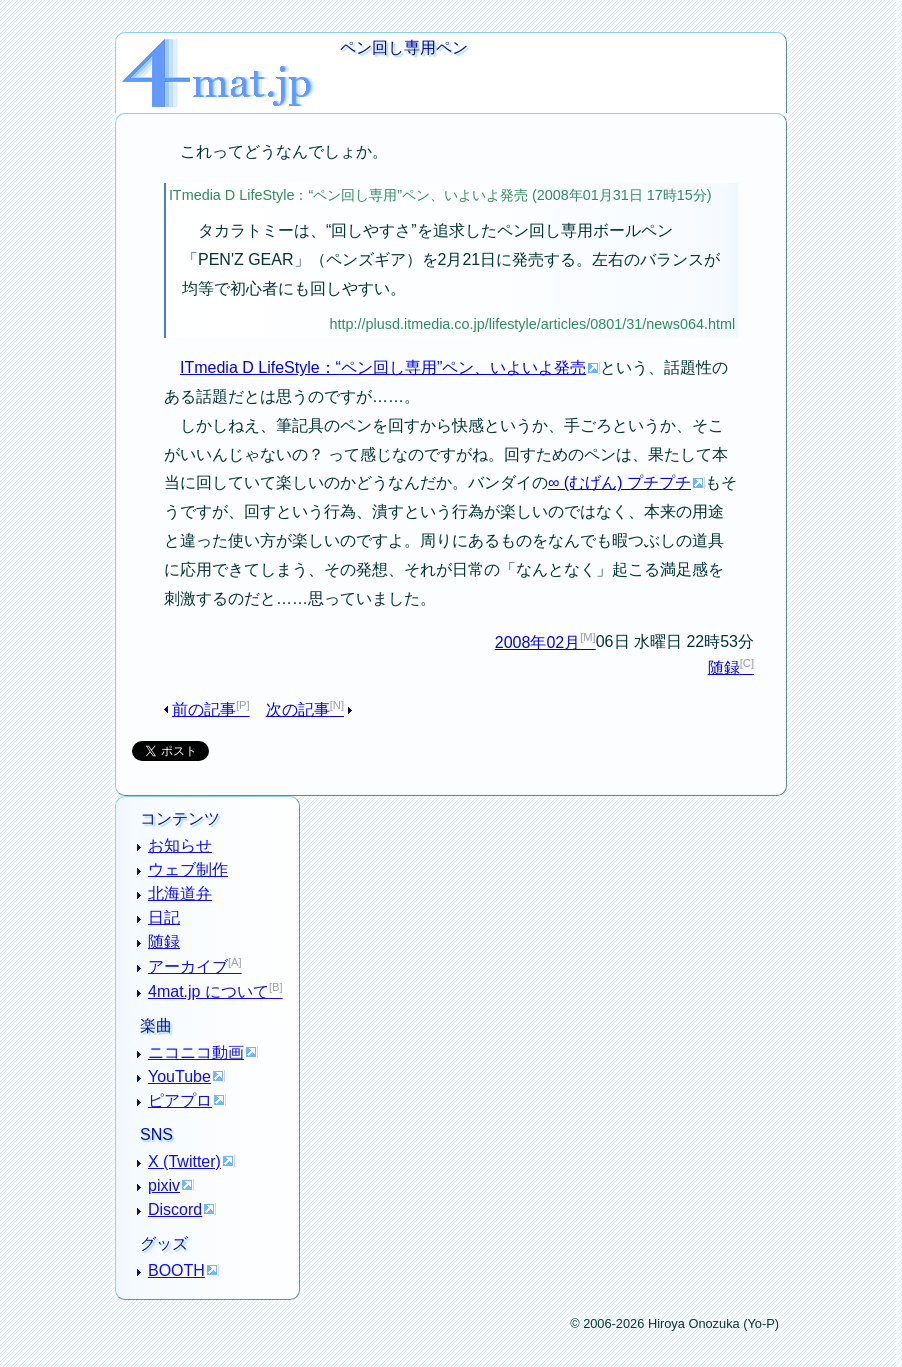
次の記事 (298, 709)
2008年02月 (537, 642)
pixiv (164, 1185)
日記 (164, 917)
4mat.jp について (208, 991)
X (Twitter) (184, 1161)
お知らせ (180, 845)
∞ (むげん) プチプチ (619, 482)
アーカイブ (188, 966)
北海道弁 (180, 893)
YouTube (179, 1076)
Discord (175, 1209)
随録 (724, 667)
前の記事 (204, 709)
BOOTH (176, 1270)
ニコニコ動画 (196, 1052)
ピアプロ (180, 1100)
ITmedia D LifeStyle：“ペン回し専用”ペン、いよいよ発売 (383, 367)
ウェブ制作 (188, 869)
